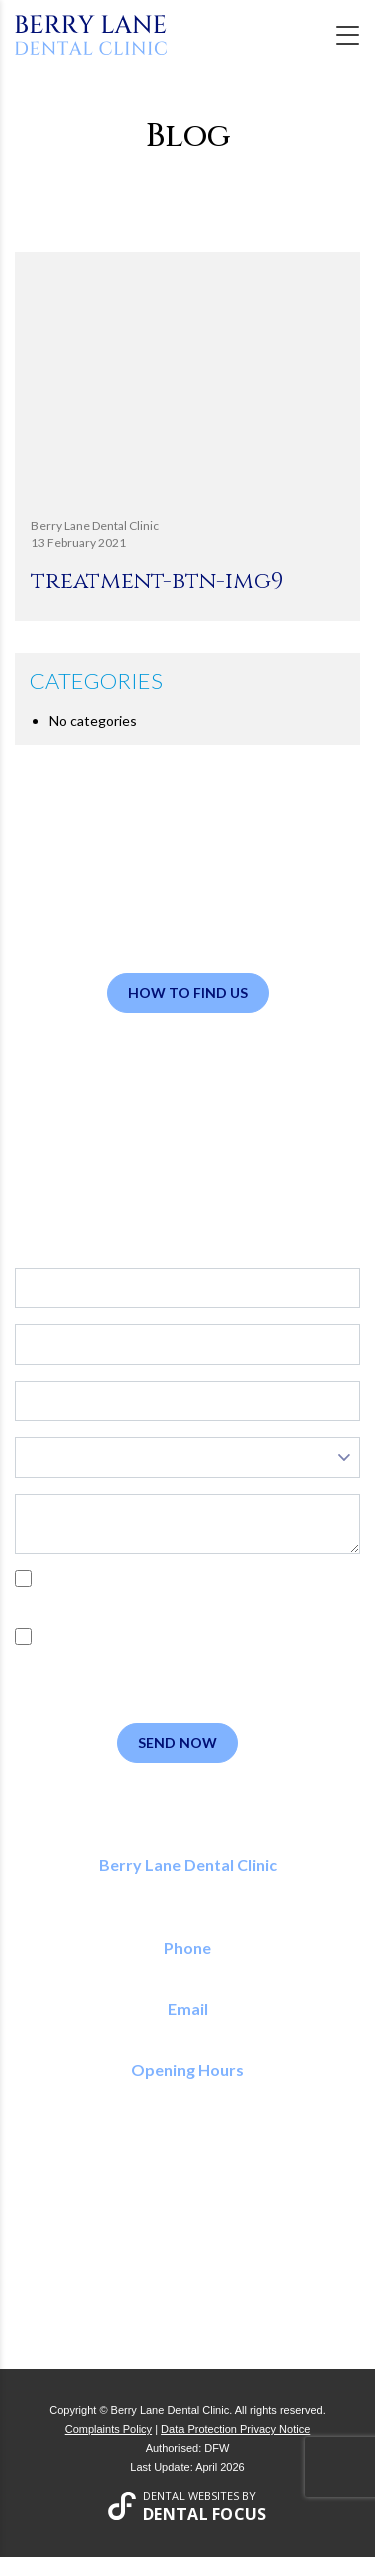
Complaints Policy (108, 2429)
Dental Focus (205, 2514)
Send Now (177, 1742)
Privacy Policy (227, 1601)
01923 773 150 (187, 1969)
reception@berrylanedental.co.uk (187, 2030)
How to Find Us (188, 992)
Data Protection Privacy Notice (235, 2429)
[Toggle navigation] (347, 35)
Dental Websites (191, 2495)
